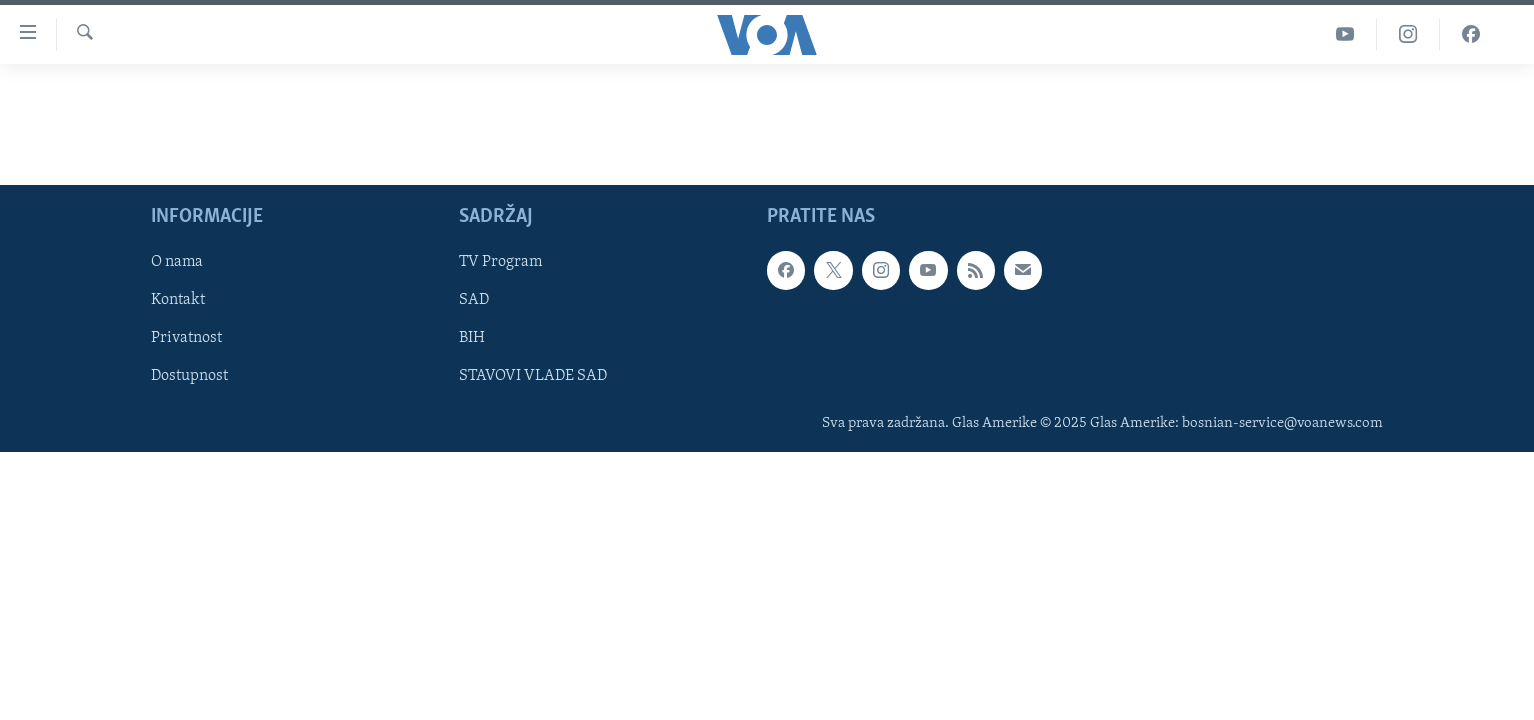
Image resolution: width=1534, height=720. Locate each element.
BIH (472, 338)
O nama (177, 262)
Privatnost (186, 338)
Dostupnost (189, 376)
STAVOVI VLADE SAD (533, 376)
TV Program (500, 262)
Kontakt (178, 300)
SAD (474, 300)
